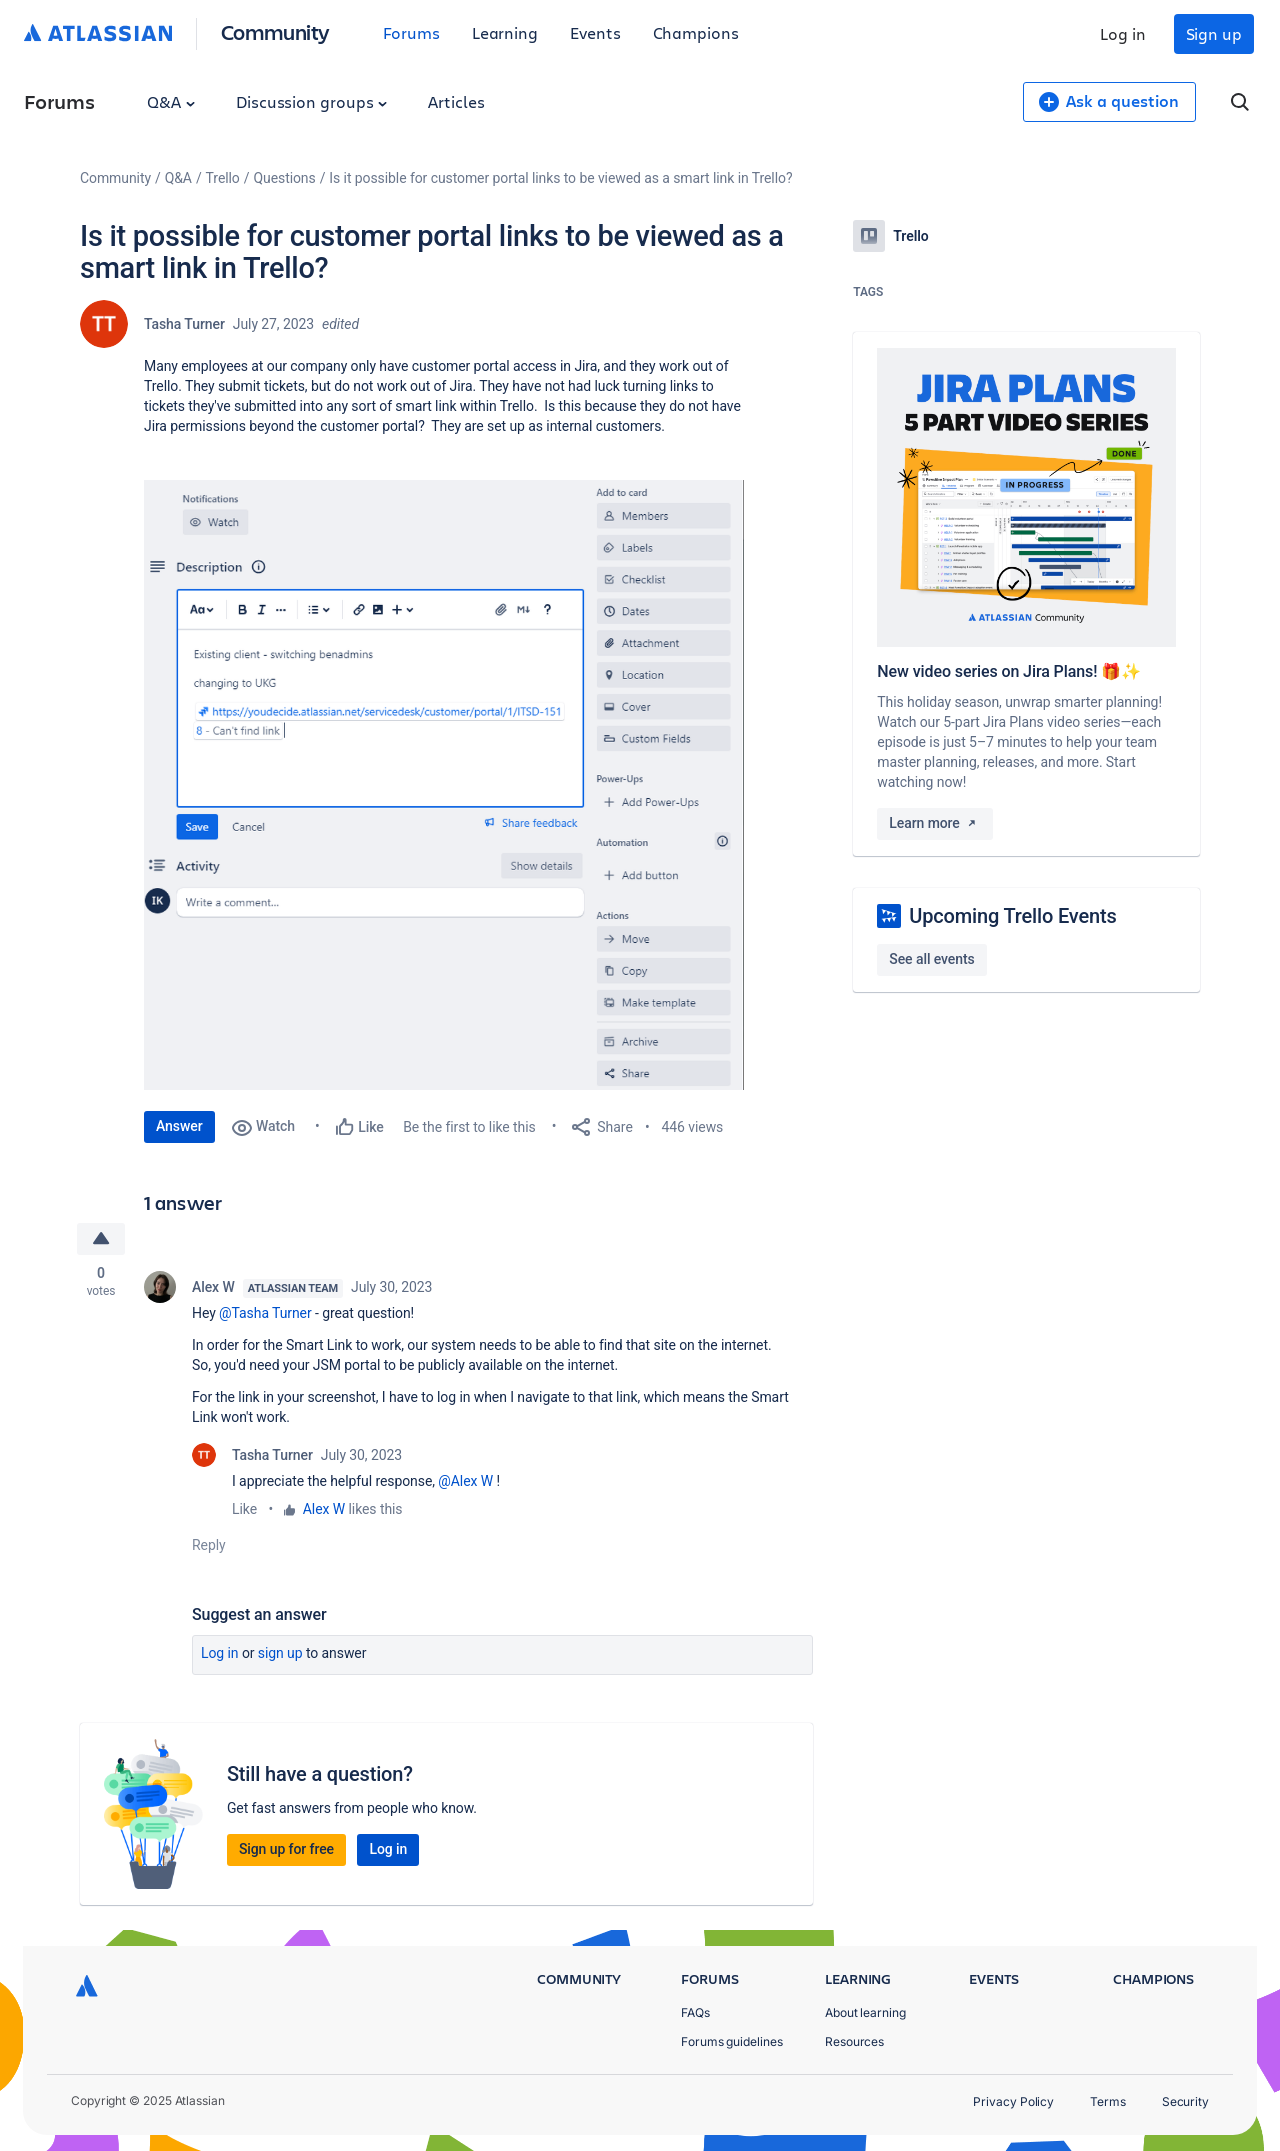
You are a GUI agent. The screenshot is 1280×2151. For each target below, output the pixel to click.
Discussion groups (312, 101)
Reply (209, 1546)
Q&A (171, 101)
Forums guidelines (732, 2041)
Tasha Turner (184, 324)
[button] (444, 785)
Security (1185, 2101)
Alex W (213, 1288)
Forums (411, 32)
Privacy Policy (1013, 2101)
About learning (865, 2012)
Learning (505, 32)
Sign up (1214, 33)
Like (244, 1510)
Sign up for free (286, 1850)
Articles (456, 101)
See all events (931, 959)
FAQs (695, 2012)
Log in (1123, 33)
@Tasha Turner (265, 1314)
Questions (284, 178)
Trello (223, 178)
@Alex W (465, 1482)
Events (595, 32)
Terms (1108, 2101)
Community (275, 31)
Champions (696, 32)
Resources (854, 2041)
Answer (179, 1126)
